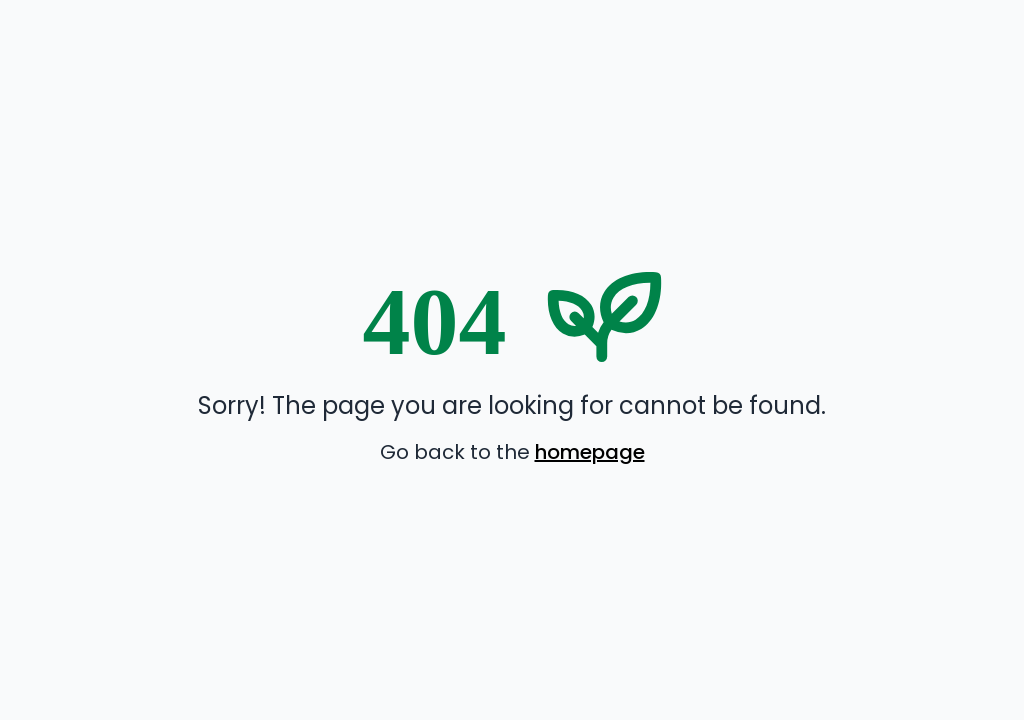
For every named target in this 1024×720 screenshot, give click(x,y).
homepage (590, 452)
